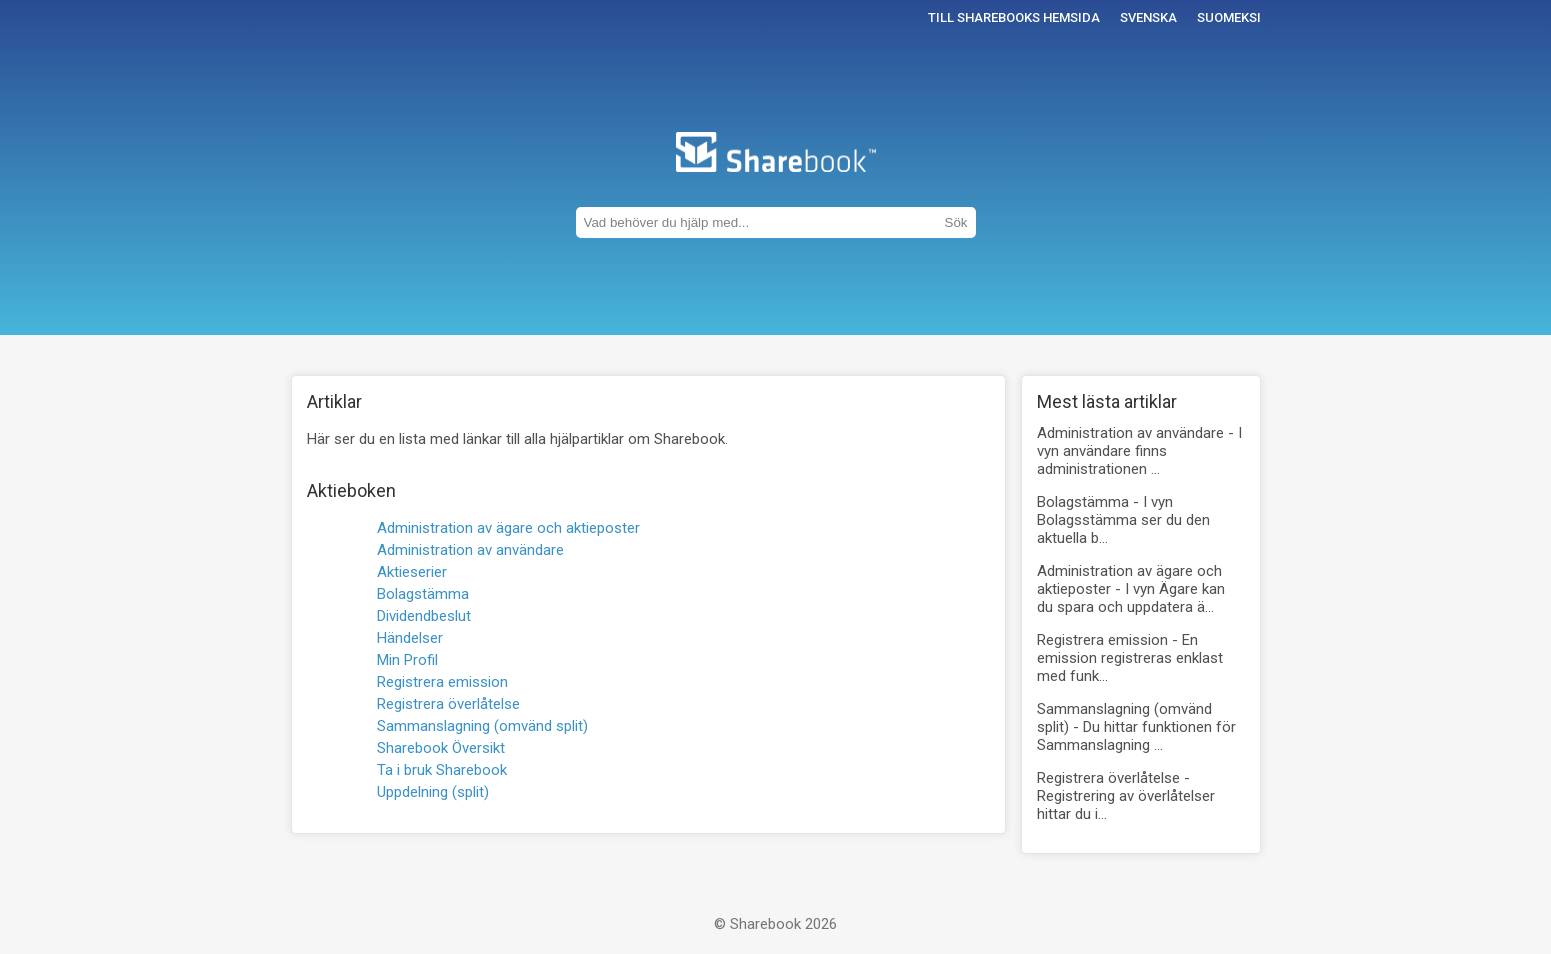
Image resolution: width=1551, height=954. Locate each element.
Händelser (410, 638)
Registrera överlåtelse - (1126, 796)
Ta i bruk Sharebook (442, 770)
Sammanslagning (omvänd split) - (1136, 727)
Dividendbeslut (424, 616)
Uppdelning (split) (433, 792)
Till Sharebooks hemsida (1014, 17)
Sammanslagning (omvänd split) (482, 726)
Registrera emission (442, 682)
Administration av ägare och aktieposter (508, 528)
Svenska (1148, 17)
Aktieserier (412, 572)
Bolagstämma (423, 594)
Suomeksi (1229, 17)
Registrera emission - (1130, 658)
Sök (956, 222)
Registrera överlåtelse (448, 704)
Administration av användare (470, 550)
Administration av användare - (1139, 451)
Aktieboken (351, 490)
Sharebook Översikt (441, 748)
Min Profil (407, 660)
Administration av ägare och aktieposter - (1131, 589)
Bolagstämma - (1123, 520)
